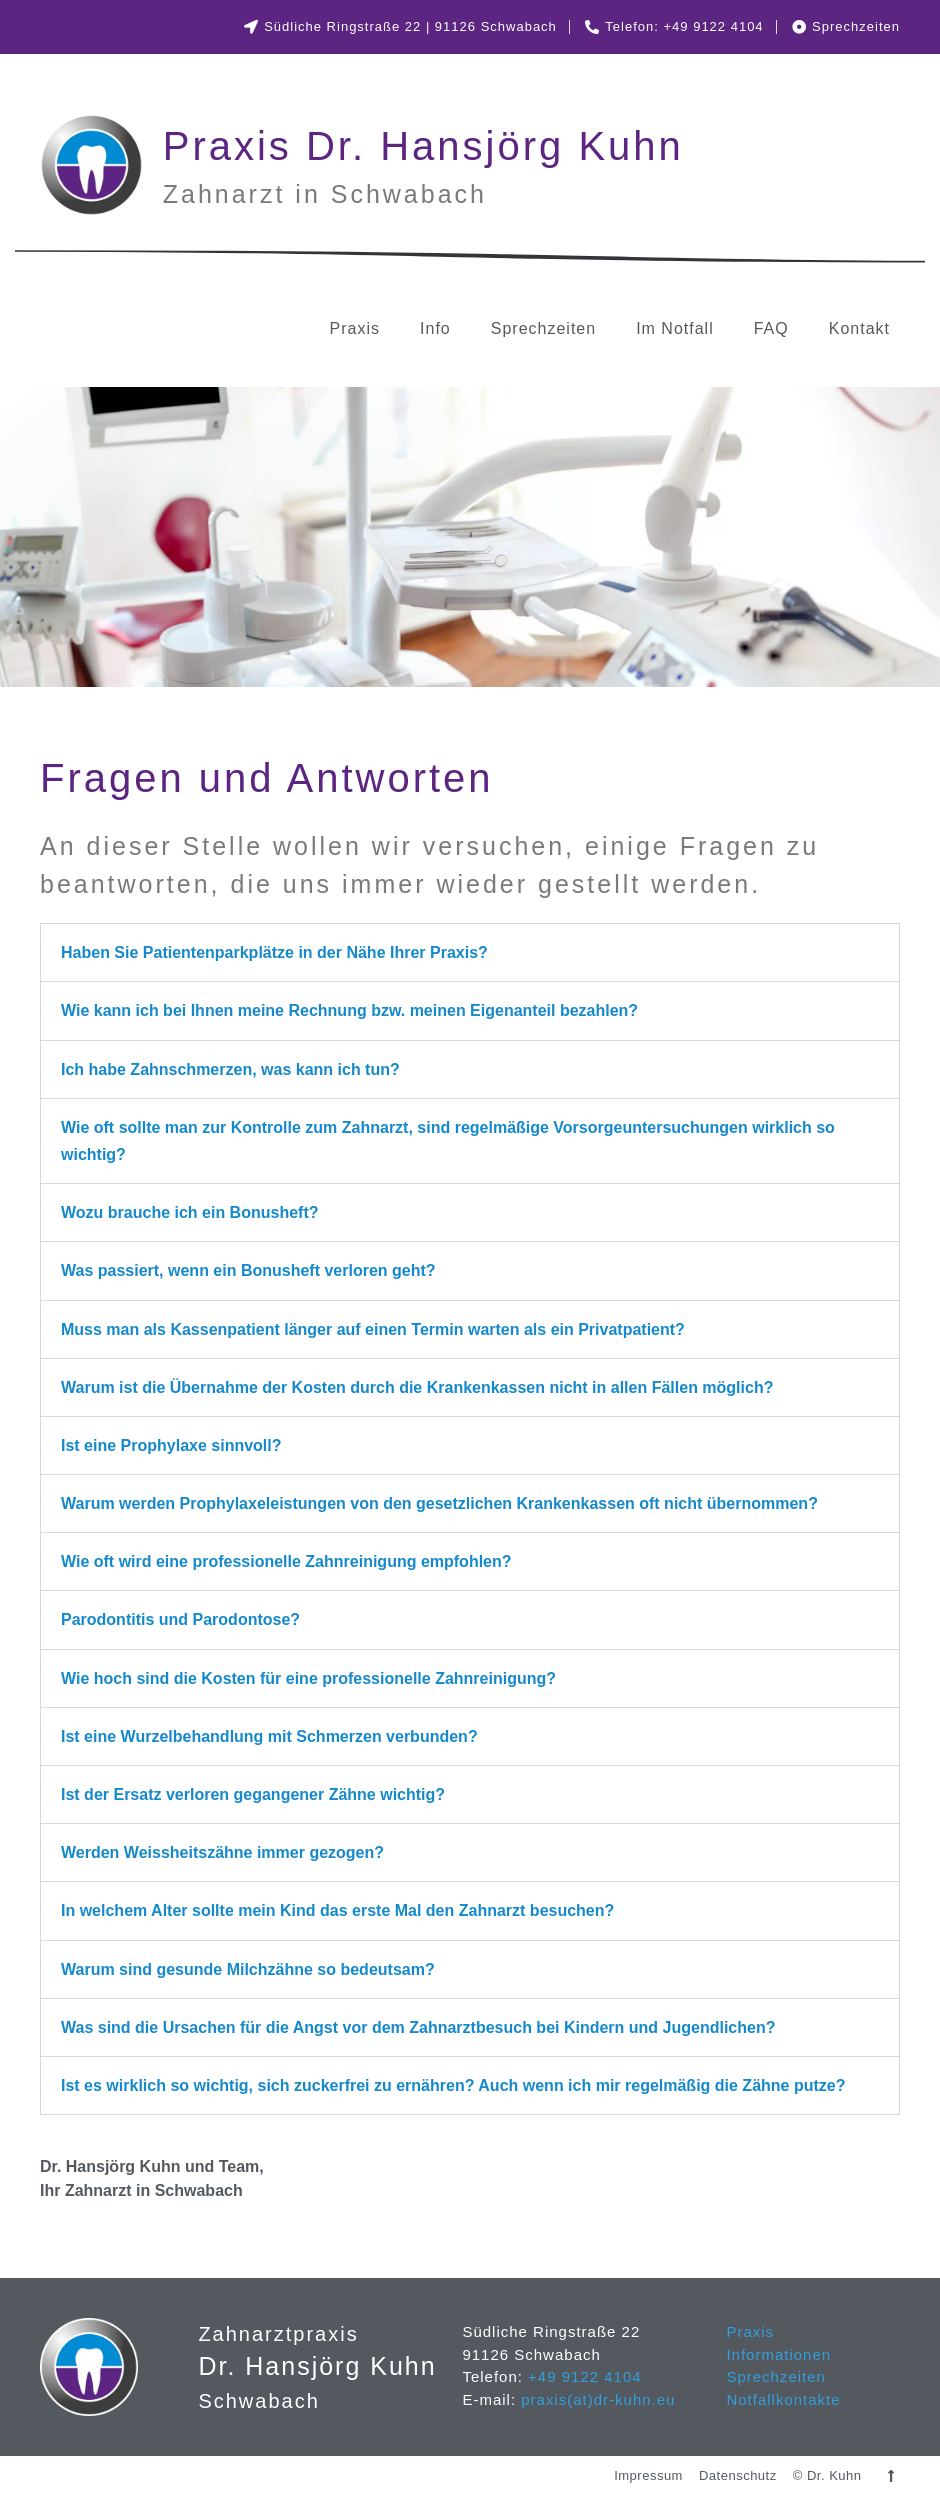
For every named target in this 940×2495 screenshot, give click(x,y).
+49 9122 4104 (585, 2376)
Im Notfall (675, 328)
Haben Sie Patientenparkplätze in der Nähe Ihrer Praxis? (274, 952)
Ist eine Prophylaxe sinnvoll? (171, 1445)
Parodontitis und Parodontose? (180, 1619)
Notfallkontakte (783, 2399)
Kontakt (859, 328)
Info (435, 328)
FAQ (771, 328)
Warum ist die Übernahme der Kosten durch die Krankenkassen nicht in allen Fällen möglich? (417, 1387)
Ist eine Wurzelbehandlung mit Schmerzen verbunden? (269, 1736)
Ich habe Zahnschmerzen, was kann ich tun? (230, 1069)
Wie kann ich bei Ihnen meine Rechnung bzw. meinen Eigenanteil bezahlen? (349, 1010)
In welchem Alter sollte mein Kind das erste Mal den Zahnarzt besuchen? (337, 1910)
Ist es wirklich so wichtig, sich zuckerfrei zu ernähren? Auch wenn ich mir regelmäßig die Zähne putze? (453, 2085)
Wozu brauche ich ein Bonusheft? (190, 1212)
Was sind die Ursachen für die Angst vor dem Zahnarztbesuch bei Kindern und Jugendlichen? (418, 2027)
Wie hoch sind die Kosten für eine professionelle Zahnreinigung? (308, 1678)
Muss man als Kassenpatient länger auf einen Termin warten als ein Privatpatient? (373, 1329)
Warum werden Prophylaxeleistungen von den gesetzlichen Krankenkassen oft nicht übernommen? (439, 1503)
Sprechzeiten (543, 328)
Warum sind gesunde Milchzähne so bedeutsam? (248, 1969)
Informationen (778, 2354)
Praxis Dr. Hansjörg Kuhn (423, 146)
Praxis (355, 328)
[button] (470, 952)
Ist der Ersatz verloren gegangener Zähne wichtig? (253, 1794)
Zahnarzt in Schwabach (325, 194)
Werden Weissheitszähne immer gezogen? (222, 1852)
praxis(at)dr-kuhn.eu (595, 2399)
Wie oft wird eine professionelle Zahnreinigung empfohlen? (286, 1561)
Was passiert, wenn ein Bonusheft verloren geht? (248, 1270)
